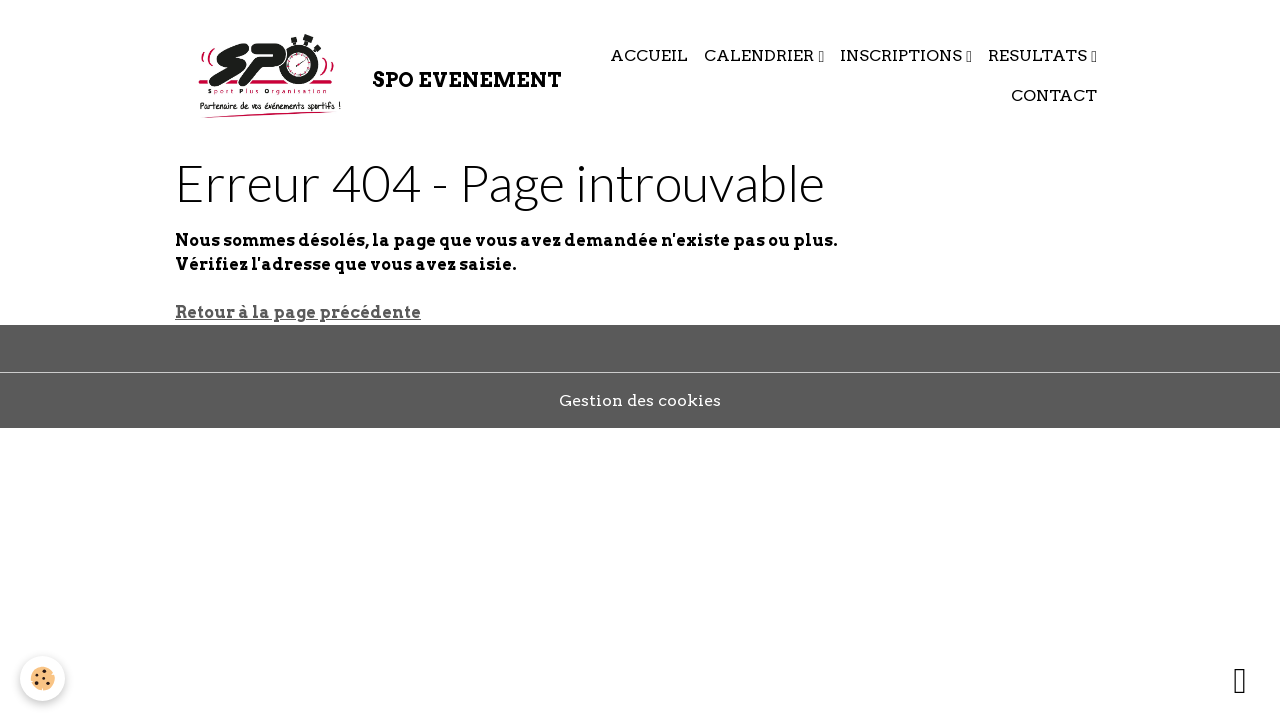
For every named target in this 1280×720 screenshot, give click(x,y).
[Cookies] (42, 678)
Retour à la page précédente (298, 312)
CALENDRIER (761, 55)
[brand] (353, 76)
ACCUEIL (649, 55)
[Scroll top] (1240, 680)
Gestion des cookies (640, 400)
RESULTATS (1039, 55)
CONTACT (1054, 95)
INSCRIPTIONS (903, 55)
